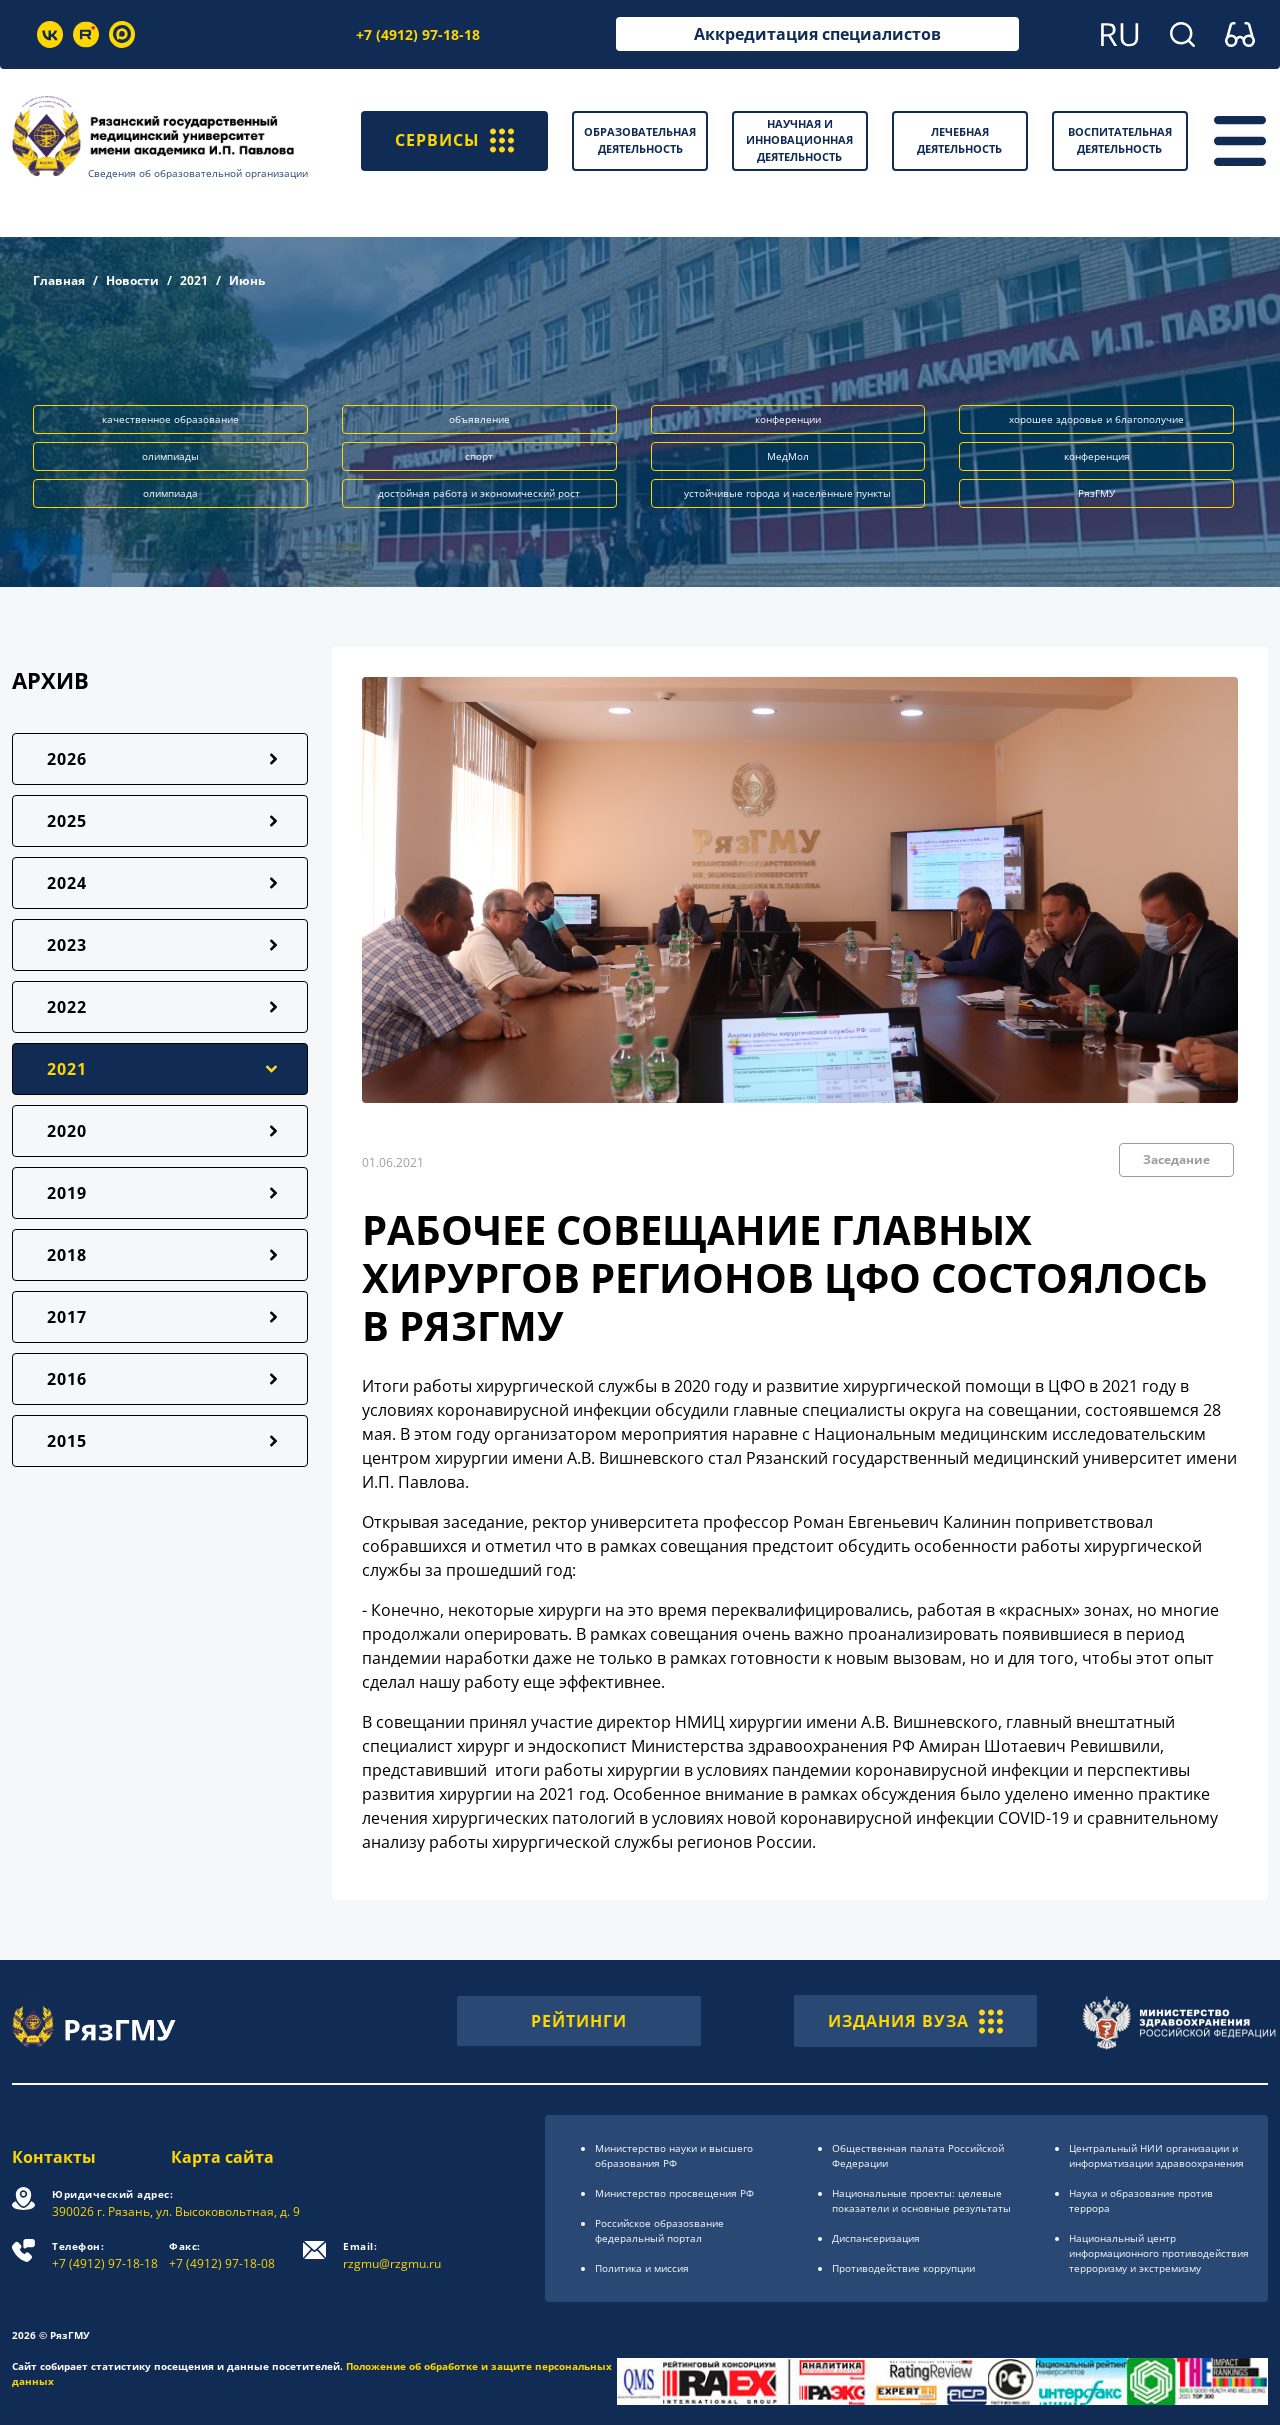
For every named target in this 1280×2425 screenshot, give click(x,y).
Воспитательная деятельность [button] (1120, 140)
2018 (67, 1255)
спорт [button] (479, 456)
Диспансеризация (876, 2238)
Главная (59, 280)
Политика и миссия (642, 2268)
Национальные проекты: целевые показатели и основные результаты (921, 2200)
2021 (194, 280)
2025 (67, 821)
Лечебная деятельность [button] (959, 140)
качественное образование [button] (170, 419)
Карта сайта (222, 2157)
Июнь (247, 280)
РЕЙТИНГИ (579, 2021)
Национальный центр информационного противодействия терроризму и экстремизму (1159, 2253)
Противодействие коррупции (903, 2268)
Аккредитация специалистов (817, 34)
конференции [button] (788, 419)
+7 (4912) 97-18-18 (418, 34)
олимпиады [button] (170, 456)
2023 (67, 945)
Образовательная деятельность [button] (640, 140)
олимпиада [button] (170, 493)
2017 (67, 1317)
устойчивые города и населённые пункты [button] (787, 493)
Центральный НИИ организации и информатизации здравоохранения (1156, 2155)
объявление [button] (479, 419)
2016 (67, 1379)
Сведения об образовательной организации (198, 173)
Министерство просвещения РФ (674, 2193)
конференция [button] (1097, 456)
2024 (67, 883)
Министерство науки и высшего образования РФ (674, 2155)
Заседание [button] (1176, 1159)
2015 (67, 1441)
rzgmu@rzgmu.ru (392, 2255)
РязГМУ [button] (1096, 493)
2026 (67, 759)
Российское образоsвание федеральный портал (659, 2230)
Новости (132, 280)
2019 (67, 1193)
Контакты (54, 2157)
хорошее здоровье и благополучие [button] (1096, 419)
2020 (67, 1131)
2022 (67, 1007)
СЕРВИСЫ (454, 141)
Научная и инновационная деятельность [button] (799, 140)
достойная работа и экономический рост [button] (479, 493)
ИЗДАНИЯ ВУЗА (915, 2021)
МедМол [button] (788, 456)
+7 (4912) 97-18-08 (222, 2255)
